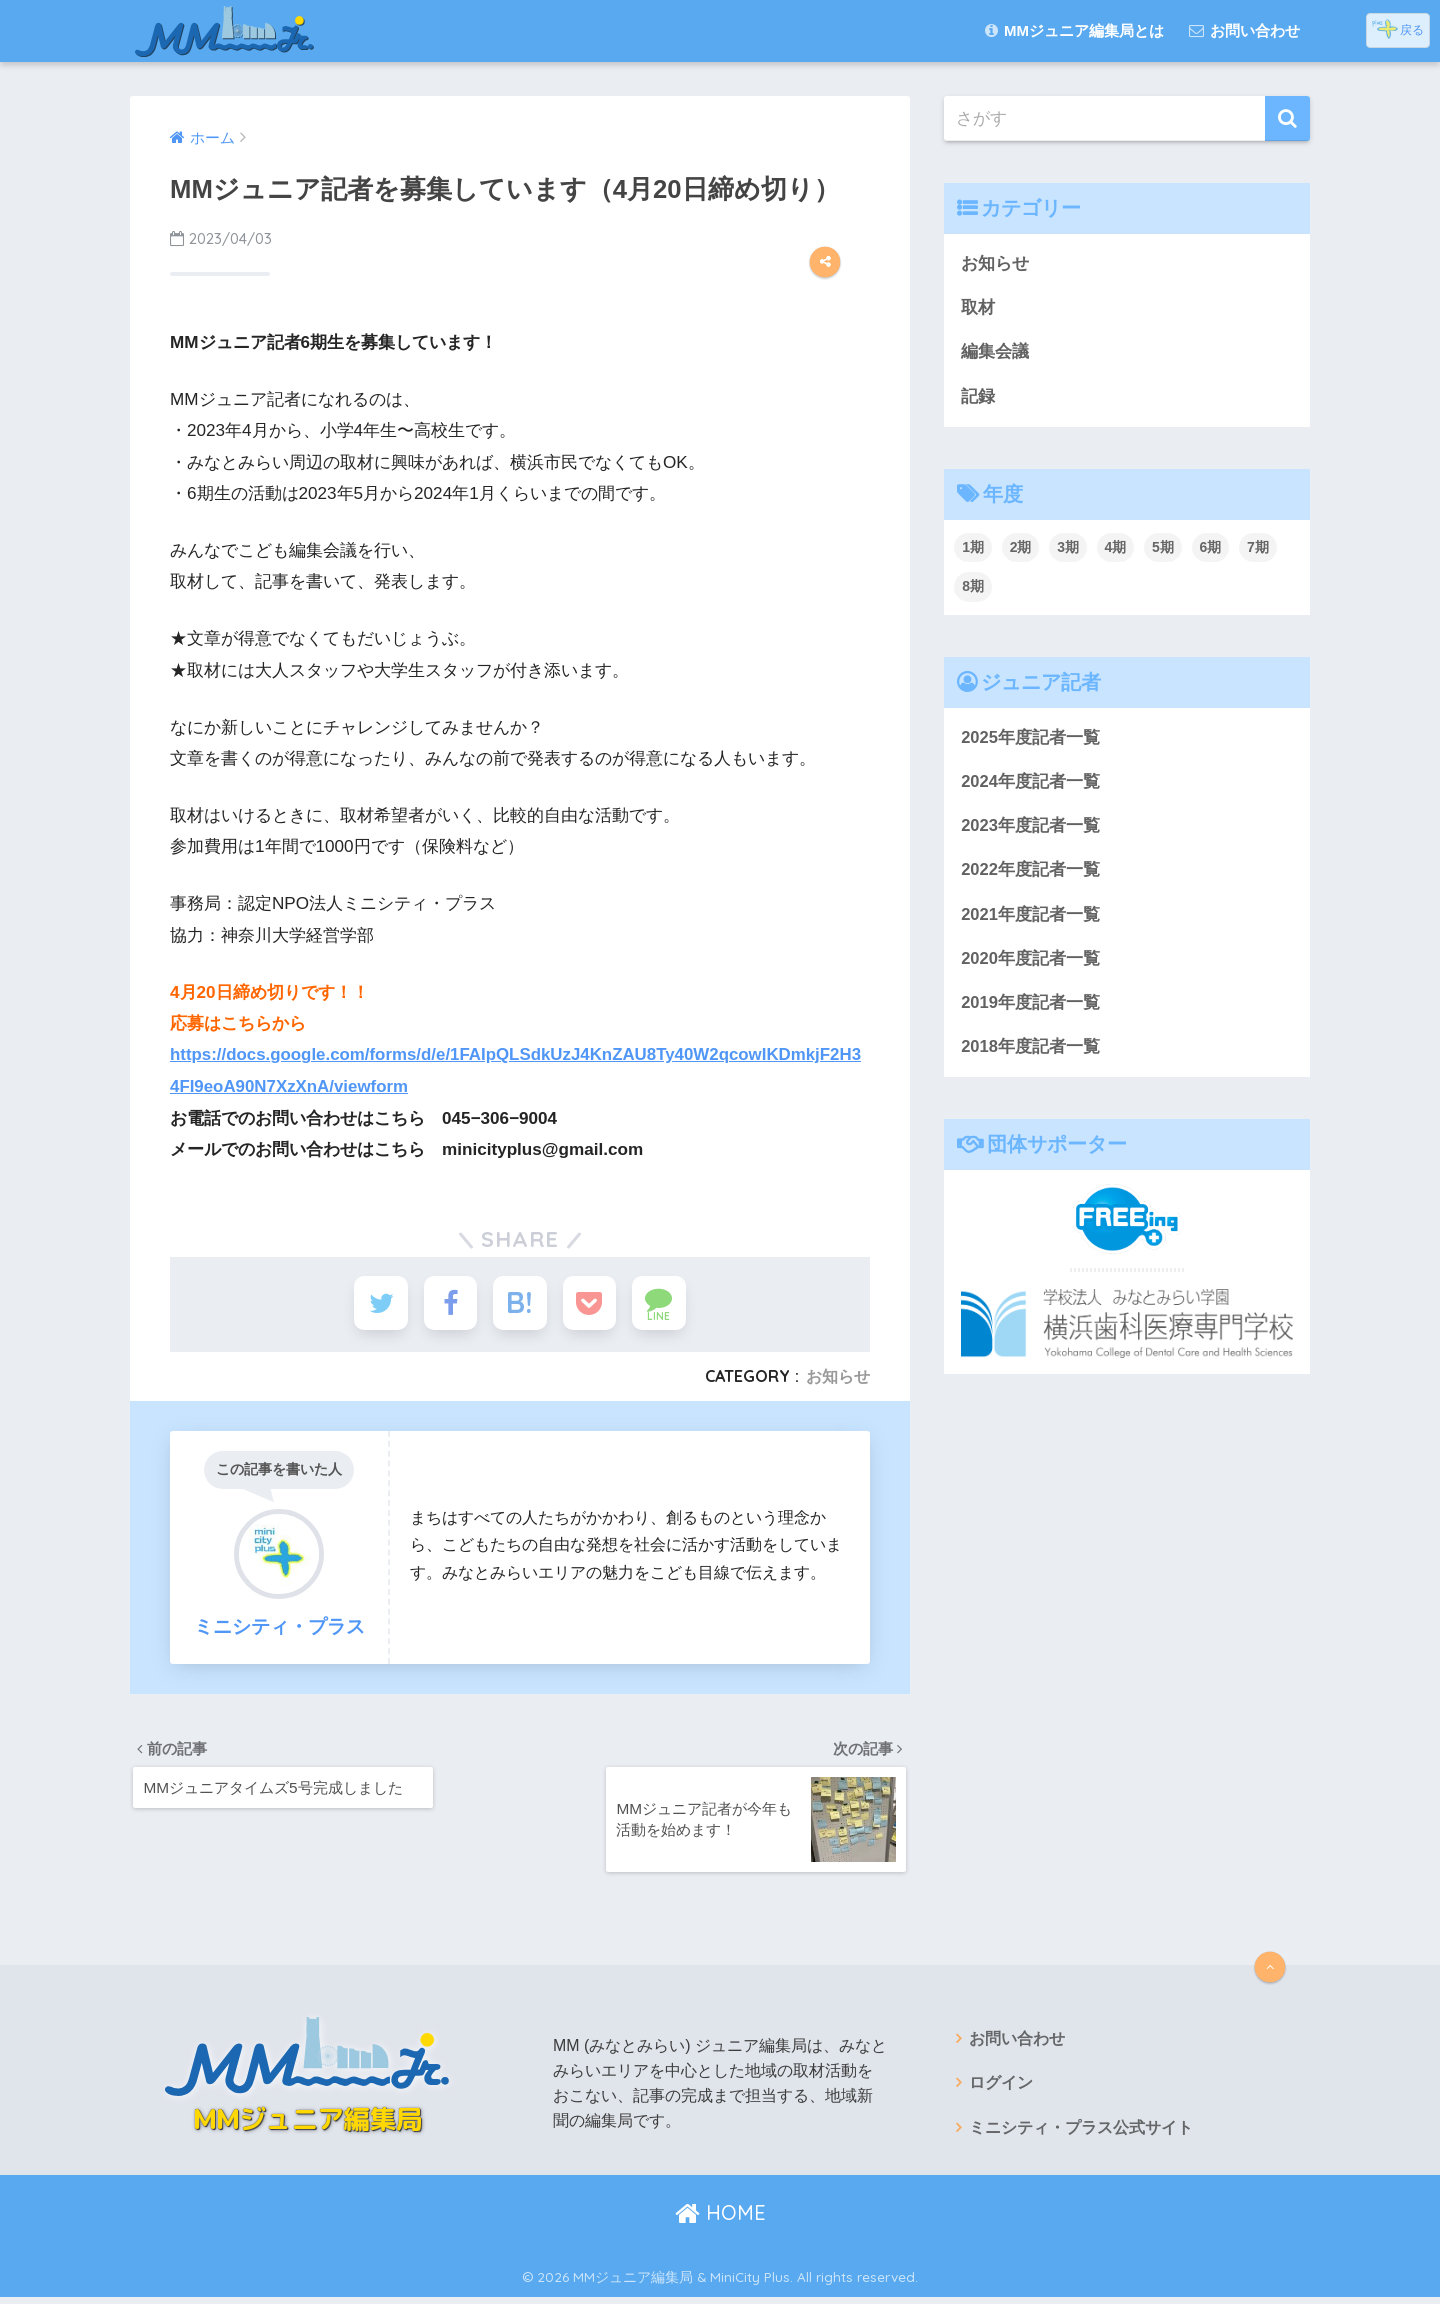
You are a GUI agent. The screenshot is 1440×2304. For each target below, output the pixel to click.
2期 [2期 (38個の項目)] (1021, 549)
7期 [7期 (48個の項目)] (1258, 549)
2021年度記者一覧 (1030, 917)
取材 (978, 308)
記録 (978, 397)
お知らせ (838, 1379)
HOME (720, 2219)
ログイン (1001, 2090)
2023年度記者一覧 (1030, 828)
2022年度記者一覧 (1030, 873)
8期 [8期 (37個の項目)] (973, 588)
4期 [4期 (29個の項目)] (1116, 549)
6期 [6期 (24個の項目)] (1211, 549)
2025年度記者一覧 (1030, 739)
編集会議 (995, 352)
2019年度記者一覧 (1030, 1007)
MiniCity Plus (750, 2282)
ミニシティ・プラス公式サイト (1081, 2135)
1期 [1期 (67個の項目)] (973, 549)
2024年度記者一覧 (1030, 783)
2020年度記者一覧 (1030, 962)
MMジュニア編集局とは (1074, 30)
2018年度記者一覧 (1030, 1052)
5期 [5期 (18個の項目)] (1163, 549)
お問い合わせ (1244, 30)
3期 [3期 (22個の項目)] (1068, 549)
